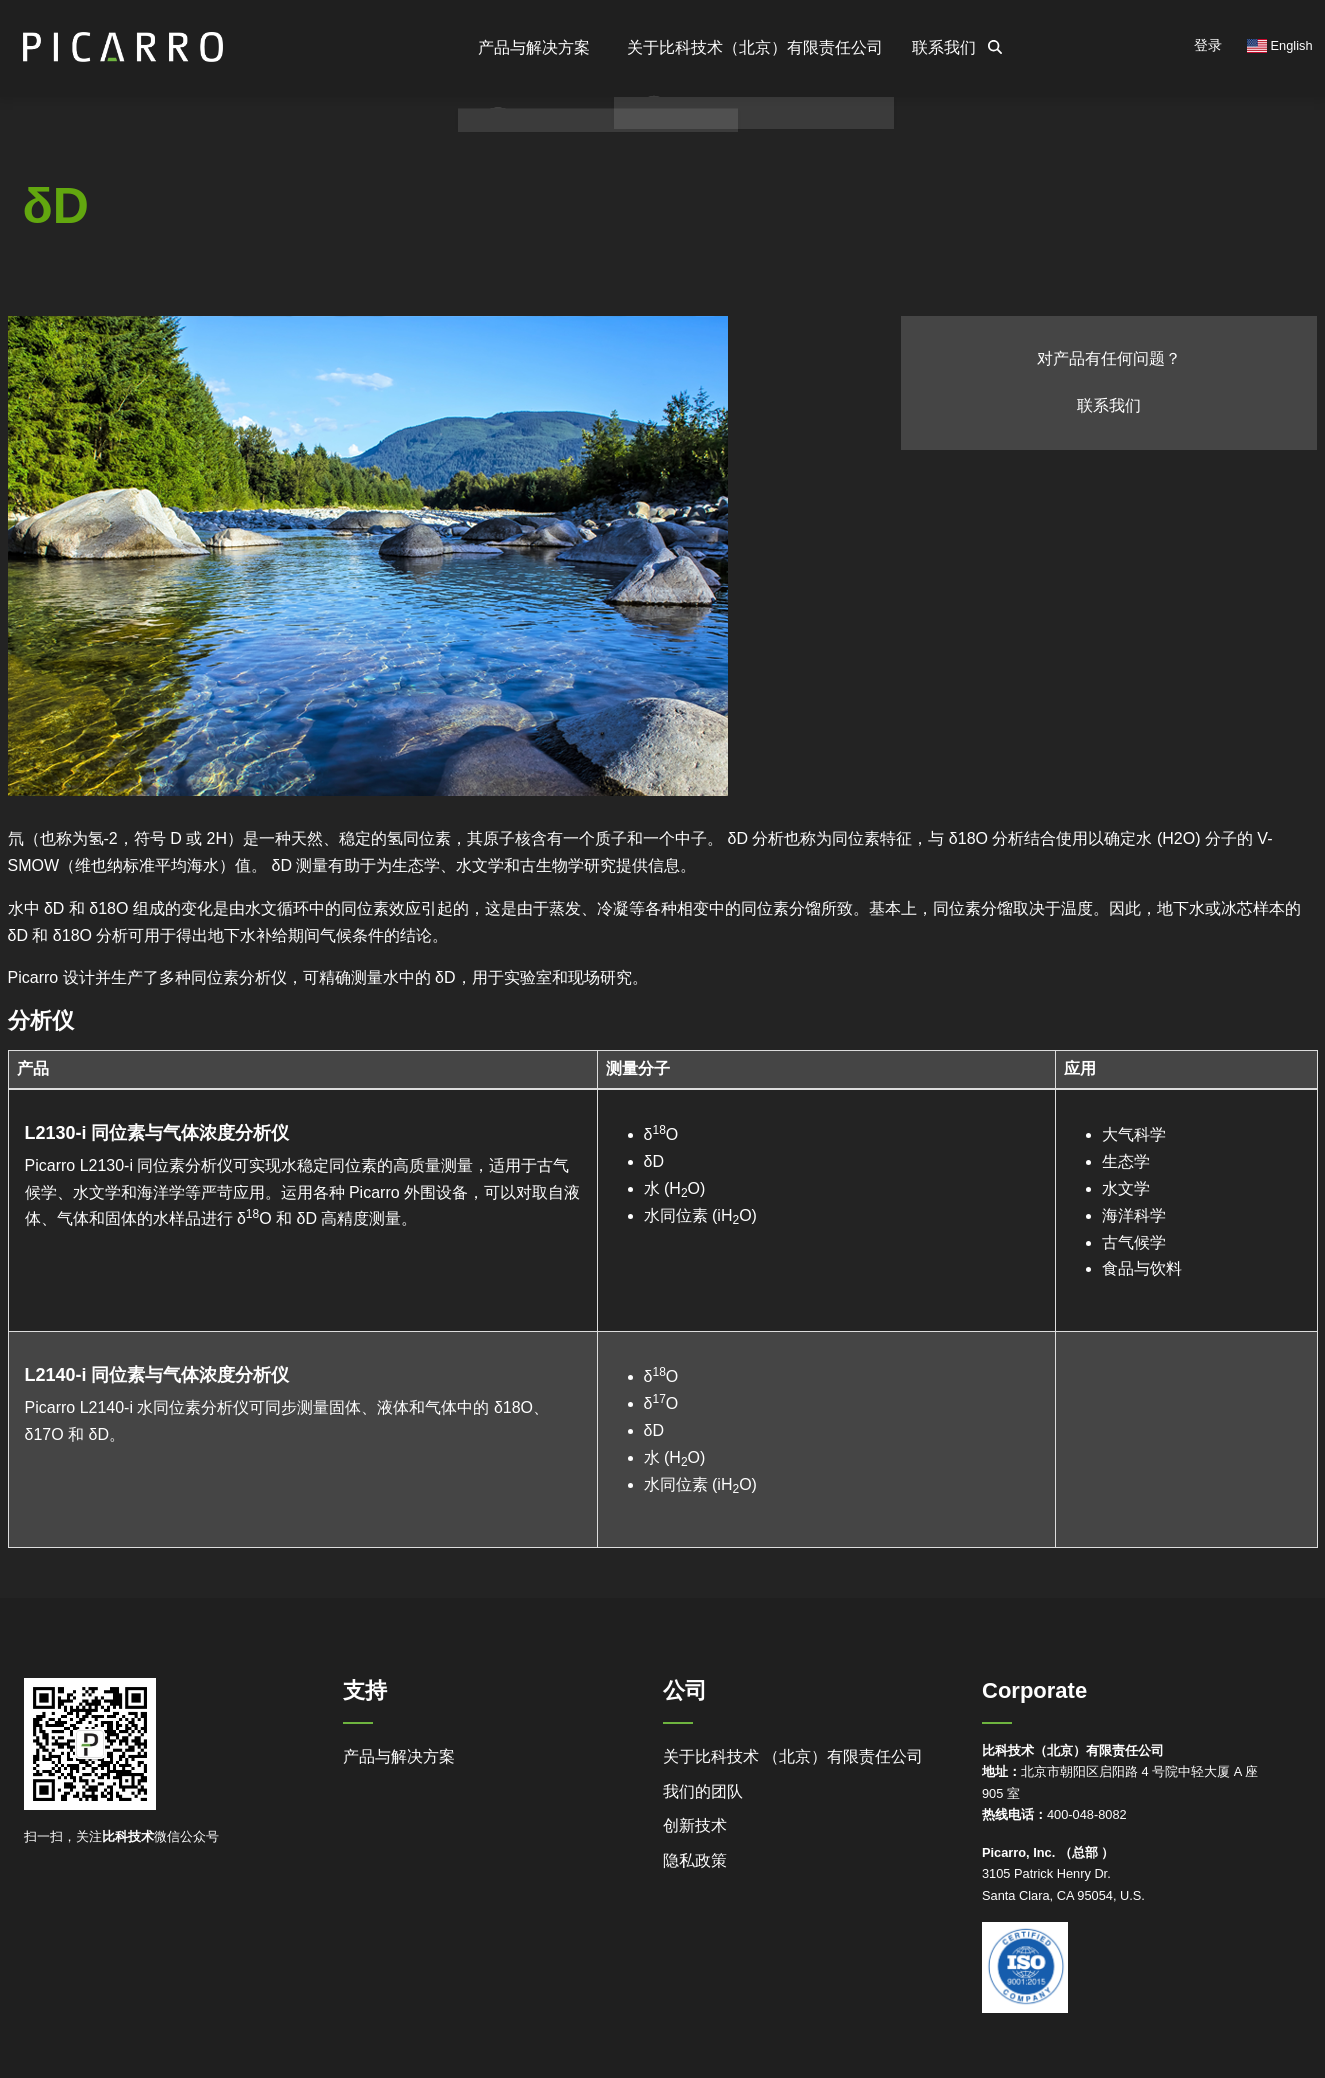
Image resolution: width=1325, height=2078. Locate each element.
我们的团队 (703, 1791)
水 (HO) (675, 1188)
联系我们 (936, 47)
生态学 (1126, 1161)
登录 (1208, 45)
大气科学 (1134, 1134)
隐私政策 (695, 1860)
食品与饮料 (1142, 1268)
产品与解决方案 (399, 1756)
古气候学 (1134, 1242)
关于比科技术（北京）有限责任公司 (732, 47)
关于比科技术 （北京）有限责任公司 (793, 1756)
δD (654, 1161)
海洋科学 (1134, 1215)
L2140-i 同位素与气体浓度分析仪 (165, 1374)
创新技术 (695, 1825)
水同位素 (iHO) (700, 1215)
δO (661, 1134)
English (1280, 45)
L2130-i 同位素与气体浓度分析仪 (165, 1132)
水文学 (1126, 1188)
